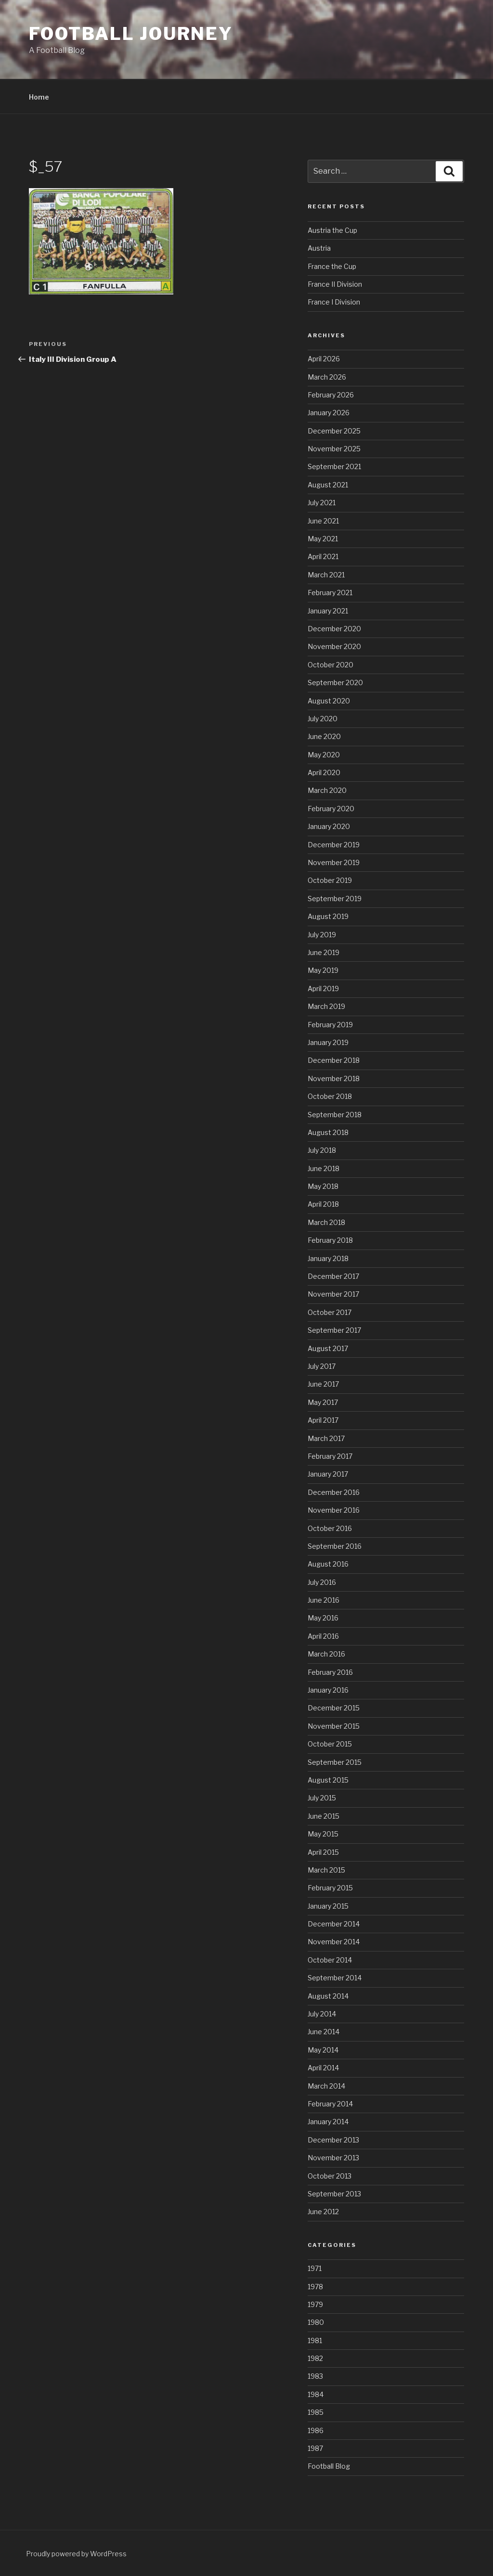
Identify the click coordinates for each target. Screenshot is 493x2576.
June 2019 (323, 952)
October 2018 (330, 1096)
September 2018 (335, 1114)
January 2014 (328, 2121)
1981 (315, 2340)
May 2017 (323, 1402)
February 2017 (330, 1456)
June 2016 (323, 1600)
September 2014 (335, 1978)
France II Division (335, 284)
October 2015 (330, 1744)
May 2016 (323, 1618)
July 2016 (322, 1582)
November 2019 (334, 862)
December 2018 (334, 1060)
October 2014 (330, 1960)
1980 (316, 2322)
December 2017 (333, 1276)
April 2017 (323, 1420)
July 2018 (322, 1150)
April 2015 (323, 1852)
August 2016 (328, 1564)
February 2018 (330, 1240)
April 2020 (324, 772)
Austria (319, 248)
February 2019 (330, 1024)
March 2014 (326, 2086)
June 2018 (323, 1168)
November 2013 (333, 2158)
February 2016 (330, 1672)
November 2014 (334, 1942)
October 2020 (330, 665)
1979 (315, 2304)
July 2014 (322, 2014)
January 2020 (329, 826)
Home (39, 97)
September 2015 (335, 1762)
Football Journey (131, 33)
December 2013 (333, 2140)
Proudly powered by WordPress (76, 2554)
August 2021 (328, 485)
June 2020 (324, 736)
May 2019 (323, 970)
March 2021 (326, 575)
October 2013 (329, 2176)
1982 (315, 2358)
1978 (315, 2287)
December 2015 (334, 1708)
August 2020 (329, 701)
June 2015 (323, 1816)
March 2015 (326, 1870)
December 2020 (334, 629)
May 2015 (323, 1834)
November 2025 (334, 449)
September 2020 (335, 682)
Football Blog (329, 2466)
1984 (316, 2394)
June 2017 (323, 1384)
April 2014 (323, 2068)
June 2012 (323, 2211)
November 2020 (334, 646)
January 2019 (328, 1042)
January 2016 (328, 1690)
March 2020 (327, 790)
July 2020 (322, 718)
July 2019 (322, 935)
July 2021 (322, 502)
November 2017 (333, 1294)
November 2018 (334, 1078)
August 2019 (328, 916)
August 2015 (328, 1780)
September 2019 (335, 898)
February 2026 (331, 395)
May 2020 (324, 755)
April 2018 (323, 1204)
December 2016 (334, 1492)
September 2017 (334, 1330)
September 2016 (335, 1546)
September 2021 (334, 466)
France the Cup (332, 266)
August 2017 (328, 1348)
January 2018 (328, 1258)
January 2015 (328, 1906)
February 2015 (330, 1888)
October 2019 (330, 880)
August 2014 (328, 1996)
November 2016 (334, 1510)
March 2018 (326, 1222)
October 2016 (330, 1528)
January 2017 (328, 1474)
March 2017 (326, 1438)
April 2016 (323, 1636)
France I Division (334, 302)
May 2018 (323, 1186)
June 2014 (323, 2032)
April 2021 (323, 556)
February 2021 (330, 592)
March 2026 (327, 377)
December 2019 (334, 845)
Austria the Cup (332, 230)
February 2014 (330, 2104)
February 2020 (331, 808)
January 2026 (329, 412)
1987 (315, 2448)
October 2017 (329, 1312)
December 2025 (334, 431)
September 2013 (334, 2194)
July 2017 (322, 1366)
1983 (315, 2376)
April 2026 (324, 359)
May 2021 (323, 539)
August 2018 (328, 1132)
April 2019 (323, 988)
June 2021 (323, 521)
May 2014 (323, 2050)
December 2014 (334, 1924)
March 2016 (326, 1654)
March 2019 (326, 1006)
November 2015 (334, 1726)
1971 (315, 2268)
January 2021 (328, 611)
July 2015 (322, 1798)
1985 (316, 2412)
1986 (316, 2430)
